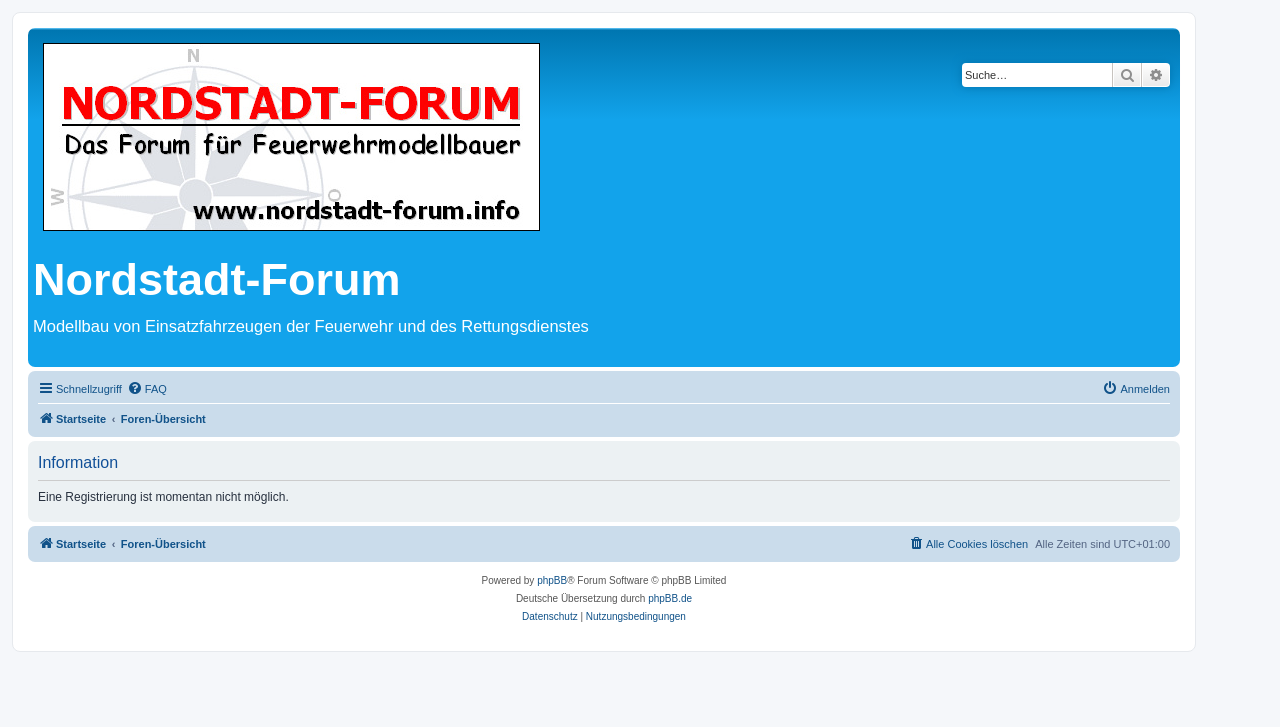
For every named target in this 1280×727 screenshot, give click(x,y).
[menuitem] (147, 389)
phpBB (552, 580)
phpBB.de (670, 598)
